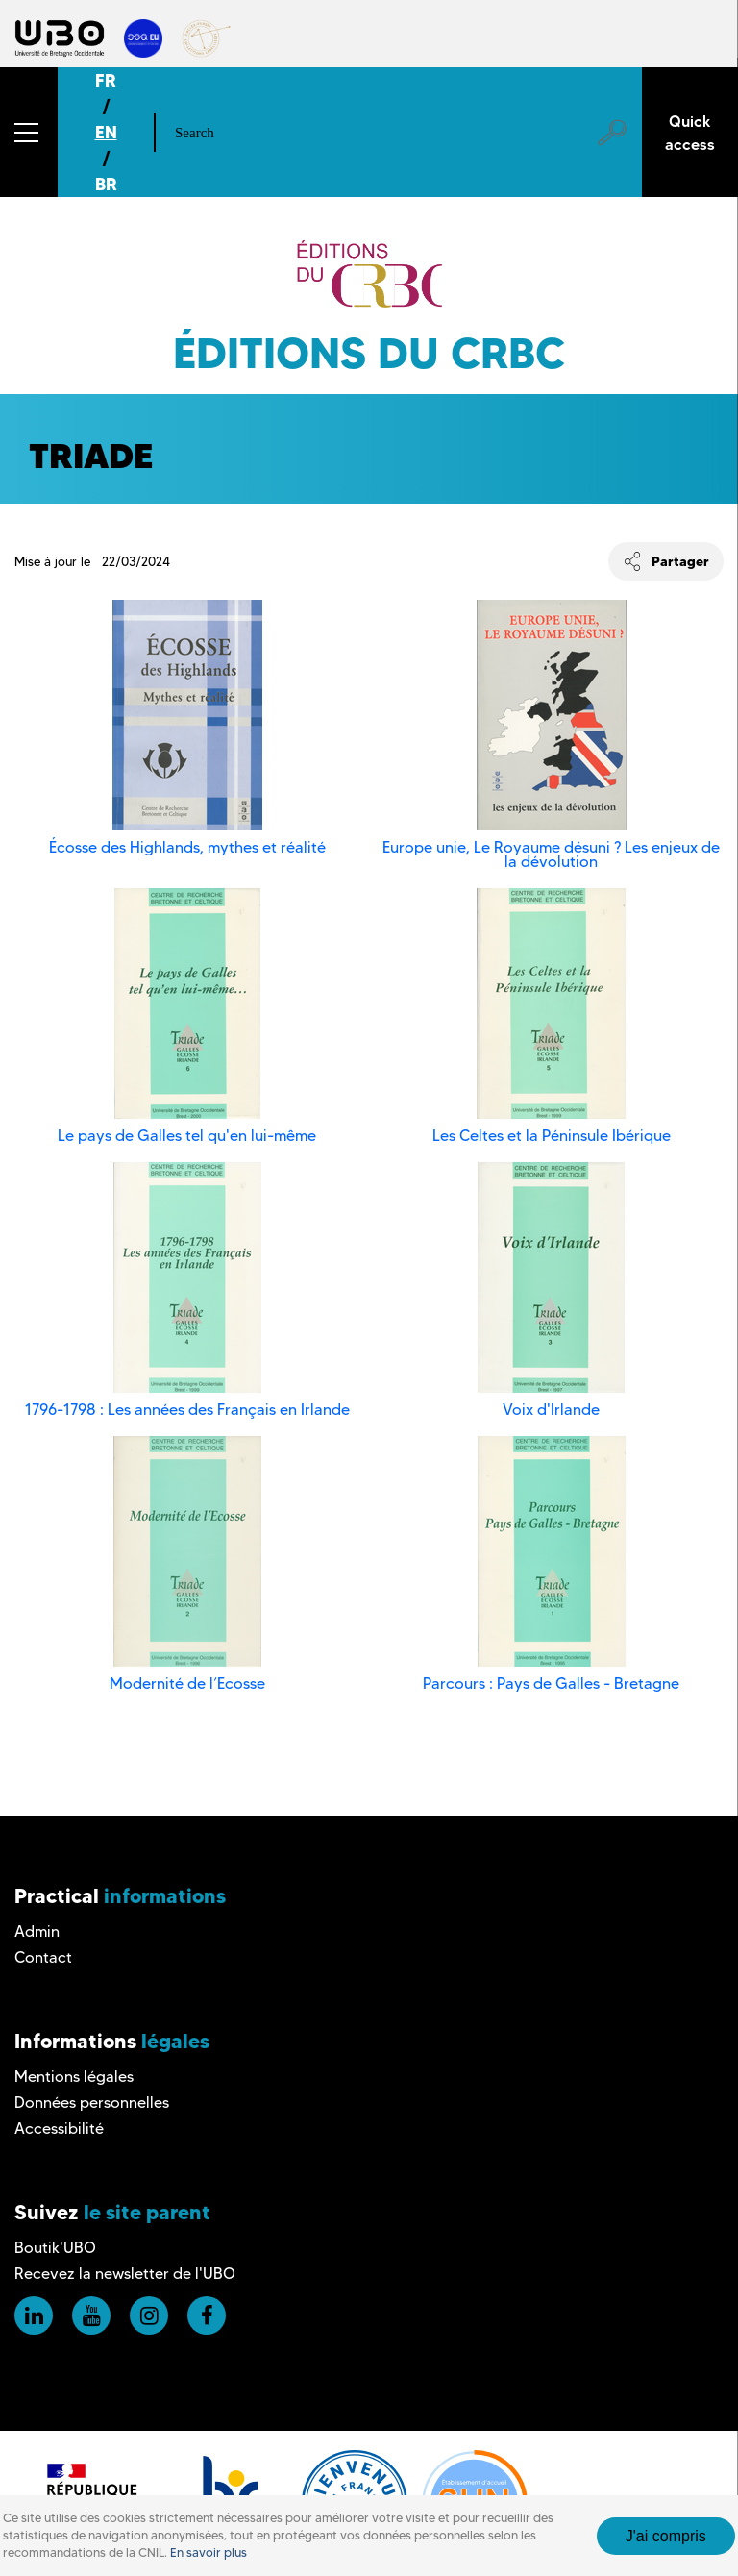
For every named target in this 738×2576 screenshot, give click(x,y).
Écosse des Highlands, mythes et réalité (187, 847)
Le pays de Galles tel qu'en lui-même (187, 1136)
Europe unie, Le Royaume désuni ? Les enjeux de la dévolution (551, 854)
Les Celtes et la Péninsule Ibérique (551, 1136)
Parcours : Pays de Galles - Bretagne (551, 1683)
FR (105, 80)
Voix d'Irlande (551, 1409)
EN (106, 132)
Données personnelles (91, 2102)
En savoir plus (208, 2552)
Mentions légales (74, 2077)
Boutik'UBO (55, 2248)
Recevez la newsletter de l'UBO (124, 2274)
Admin (37, 1931)
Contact (43, 1957)
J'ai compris (666, 2536)
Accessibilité (59, 2128)
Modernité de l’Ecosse (187, 1683)
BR (106, 184)
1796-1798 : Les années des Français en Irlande (187, 1409)
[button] (29, 132)
